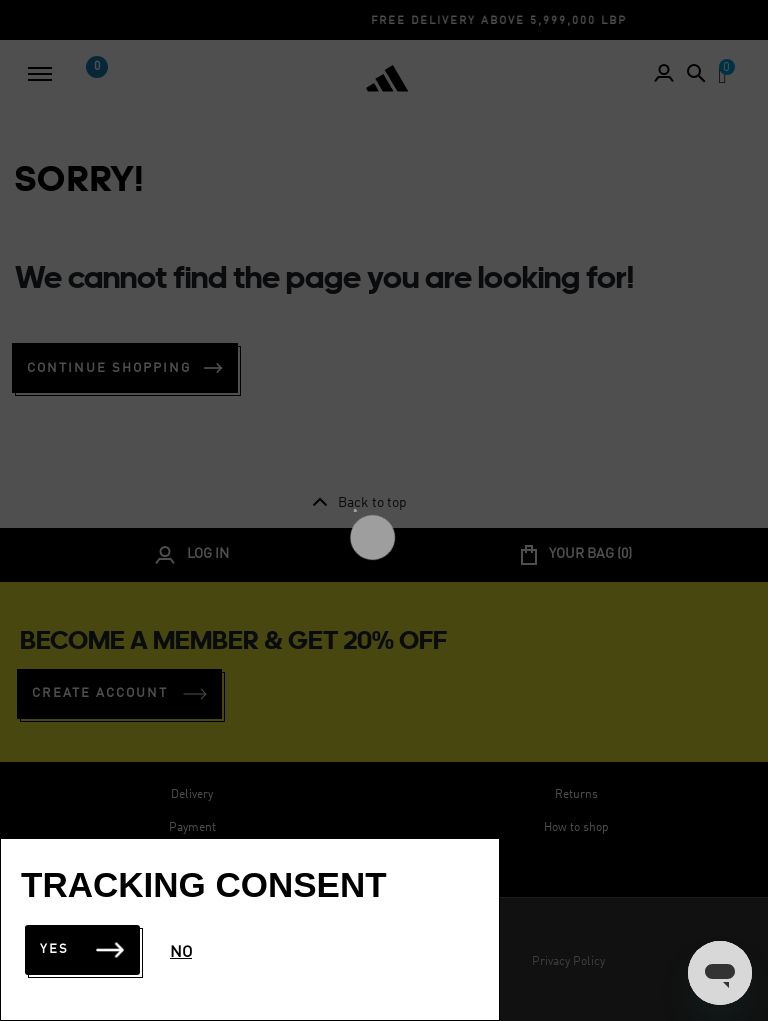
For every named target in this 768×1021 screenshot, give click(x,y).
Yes (82, 949)
